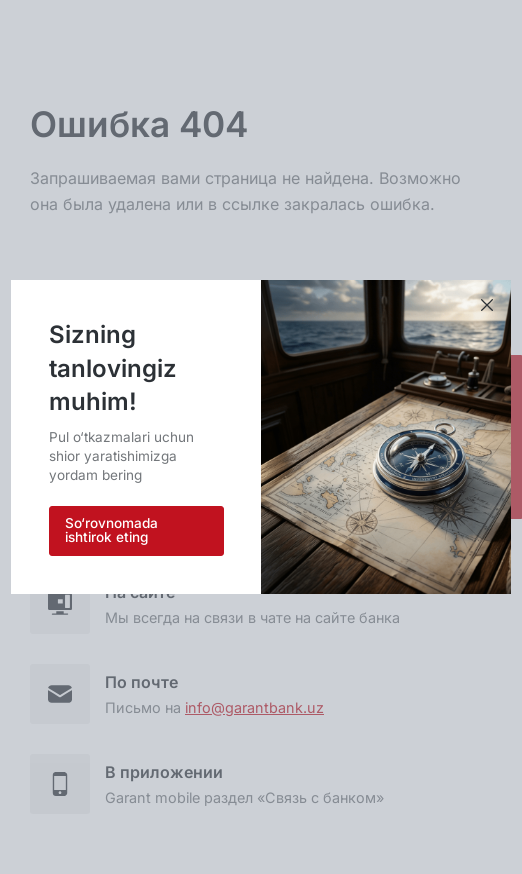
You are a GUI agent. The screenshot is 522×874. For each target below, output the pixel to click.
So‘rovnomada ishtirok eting (111, 530)
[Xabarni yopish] (487, 306)
